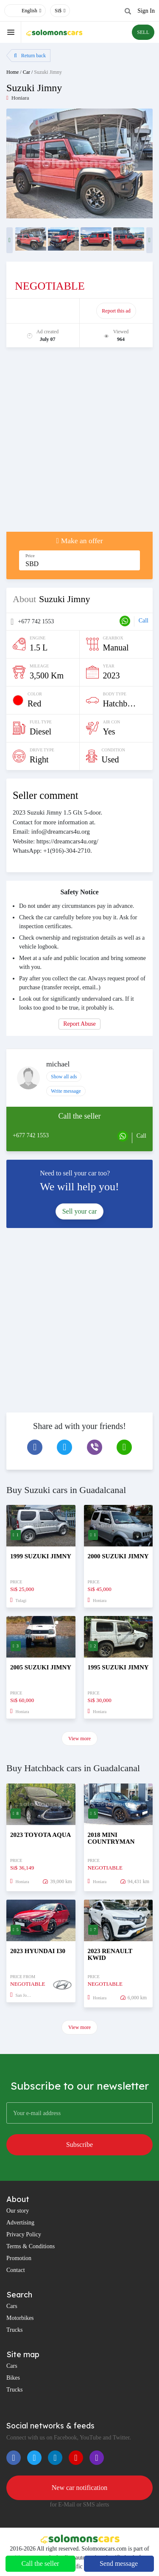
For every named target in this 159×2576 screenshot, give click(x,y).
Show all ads (64, 1077)
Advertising (20, 2222)
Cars (11, 2306)
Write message (66, 1091)
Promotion (18, 2258)
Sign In (146, 11)
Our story (17, 2211)
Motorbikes (20, 2318)
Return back (30, 56)
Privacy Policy (23, 2234)
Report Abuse (79, 1024)
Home (12, 72)
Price (30, 555)
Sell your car (79, 1211)
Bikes (13, 2378)
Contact (15, 2270)
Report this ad (116, 311)
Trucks (14, 2330)
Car (26, 72)
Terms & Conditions (30, 2246)
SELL (143, 32)
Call (143, 620)
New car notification (80, 2487)
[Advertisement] (79, 443)
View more (79, 1739)
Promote (43, 311)
